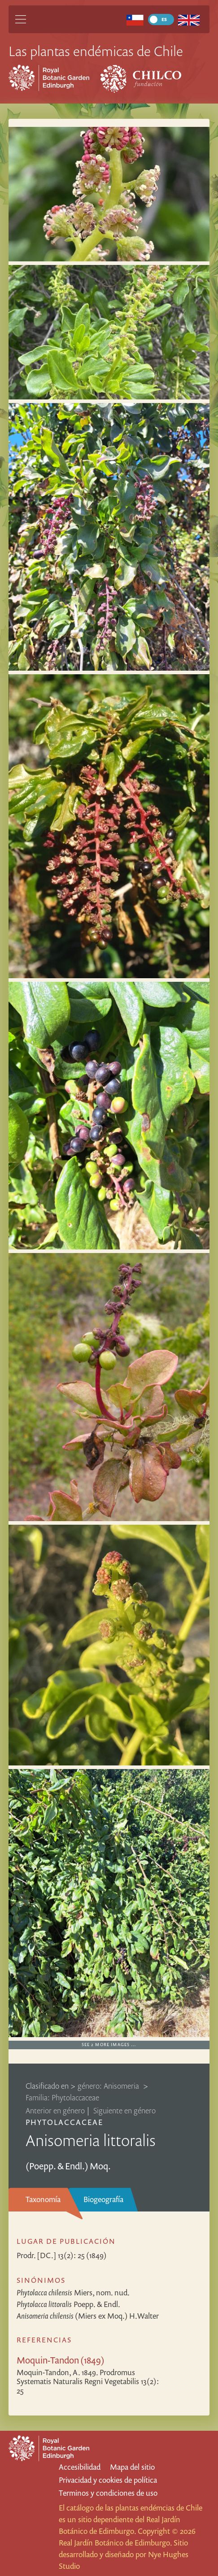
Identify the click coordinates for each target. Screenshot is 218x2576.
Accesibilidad (79, 2467)
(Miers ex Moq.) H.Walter (88, 2316)
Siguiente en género (124, 2110)
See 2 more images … (109, 2044)
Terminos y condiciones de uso (108, 2493)
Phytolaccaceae (65, 2122)
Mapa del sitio (132, 2467)
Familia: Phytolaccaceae (62, 2097)
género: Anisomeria (109, 2086)
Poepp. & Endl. (68, 2304)
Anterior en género (55, 2110)
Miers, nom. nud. (73, 2292)
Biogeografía (103, 2199)
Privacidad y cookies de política (108, 2480)
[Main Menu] (20, 19)
